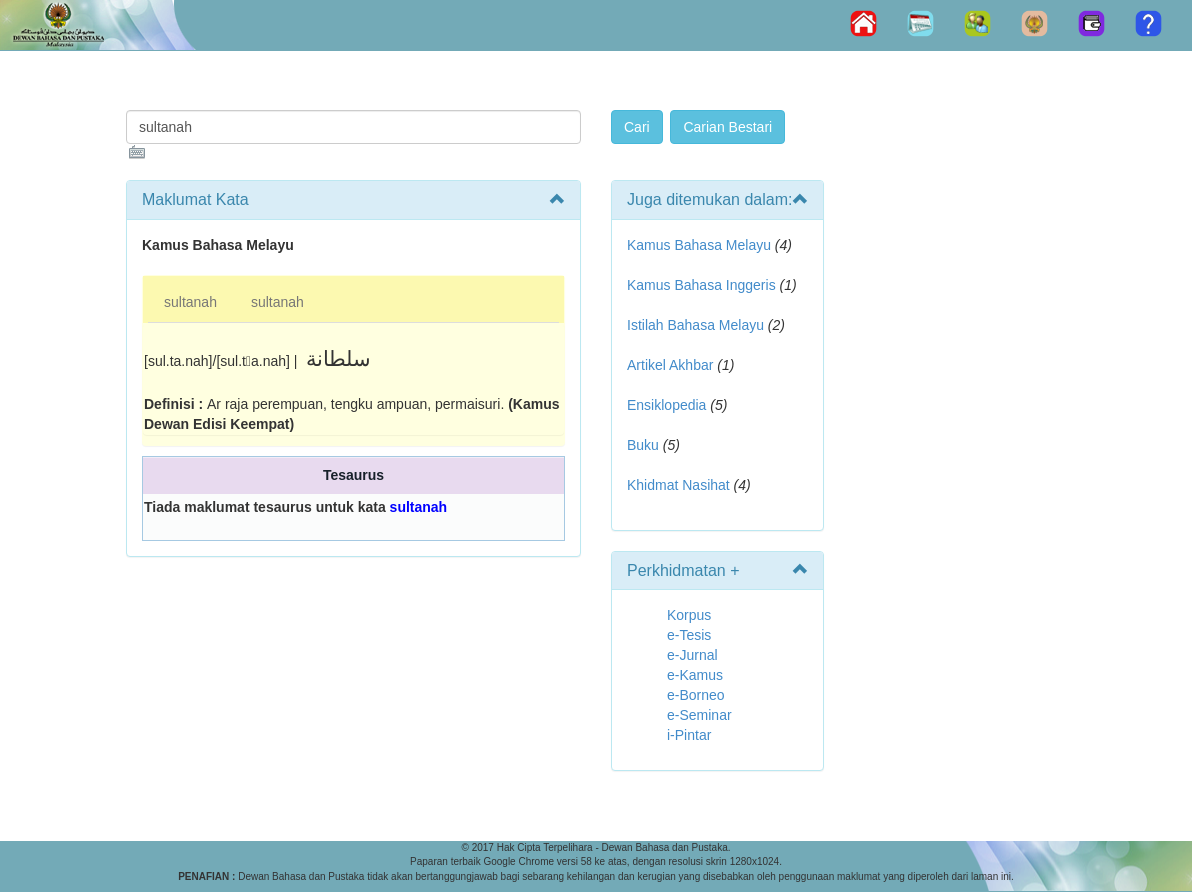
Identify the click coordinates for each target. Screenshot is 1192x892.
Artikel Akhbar (670, 365)
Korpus (689, 615)
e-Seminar (699, 715)
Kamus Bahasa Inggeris (701, 285)
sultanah (190, 302)
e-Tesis (689, 635)
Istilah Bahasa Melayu (695, 325)
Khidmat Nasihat (678, 485)
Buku (643, 445)
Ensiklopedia (666, 405)
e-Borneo (696, 695)
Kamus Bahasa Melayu (701, 245)
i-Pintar (689, 735)
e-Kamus (695, 675)
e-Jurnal (692, 655)
